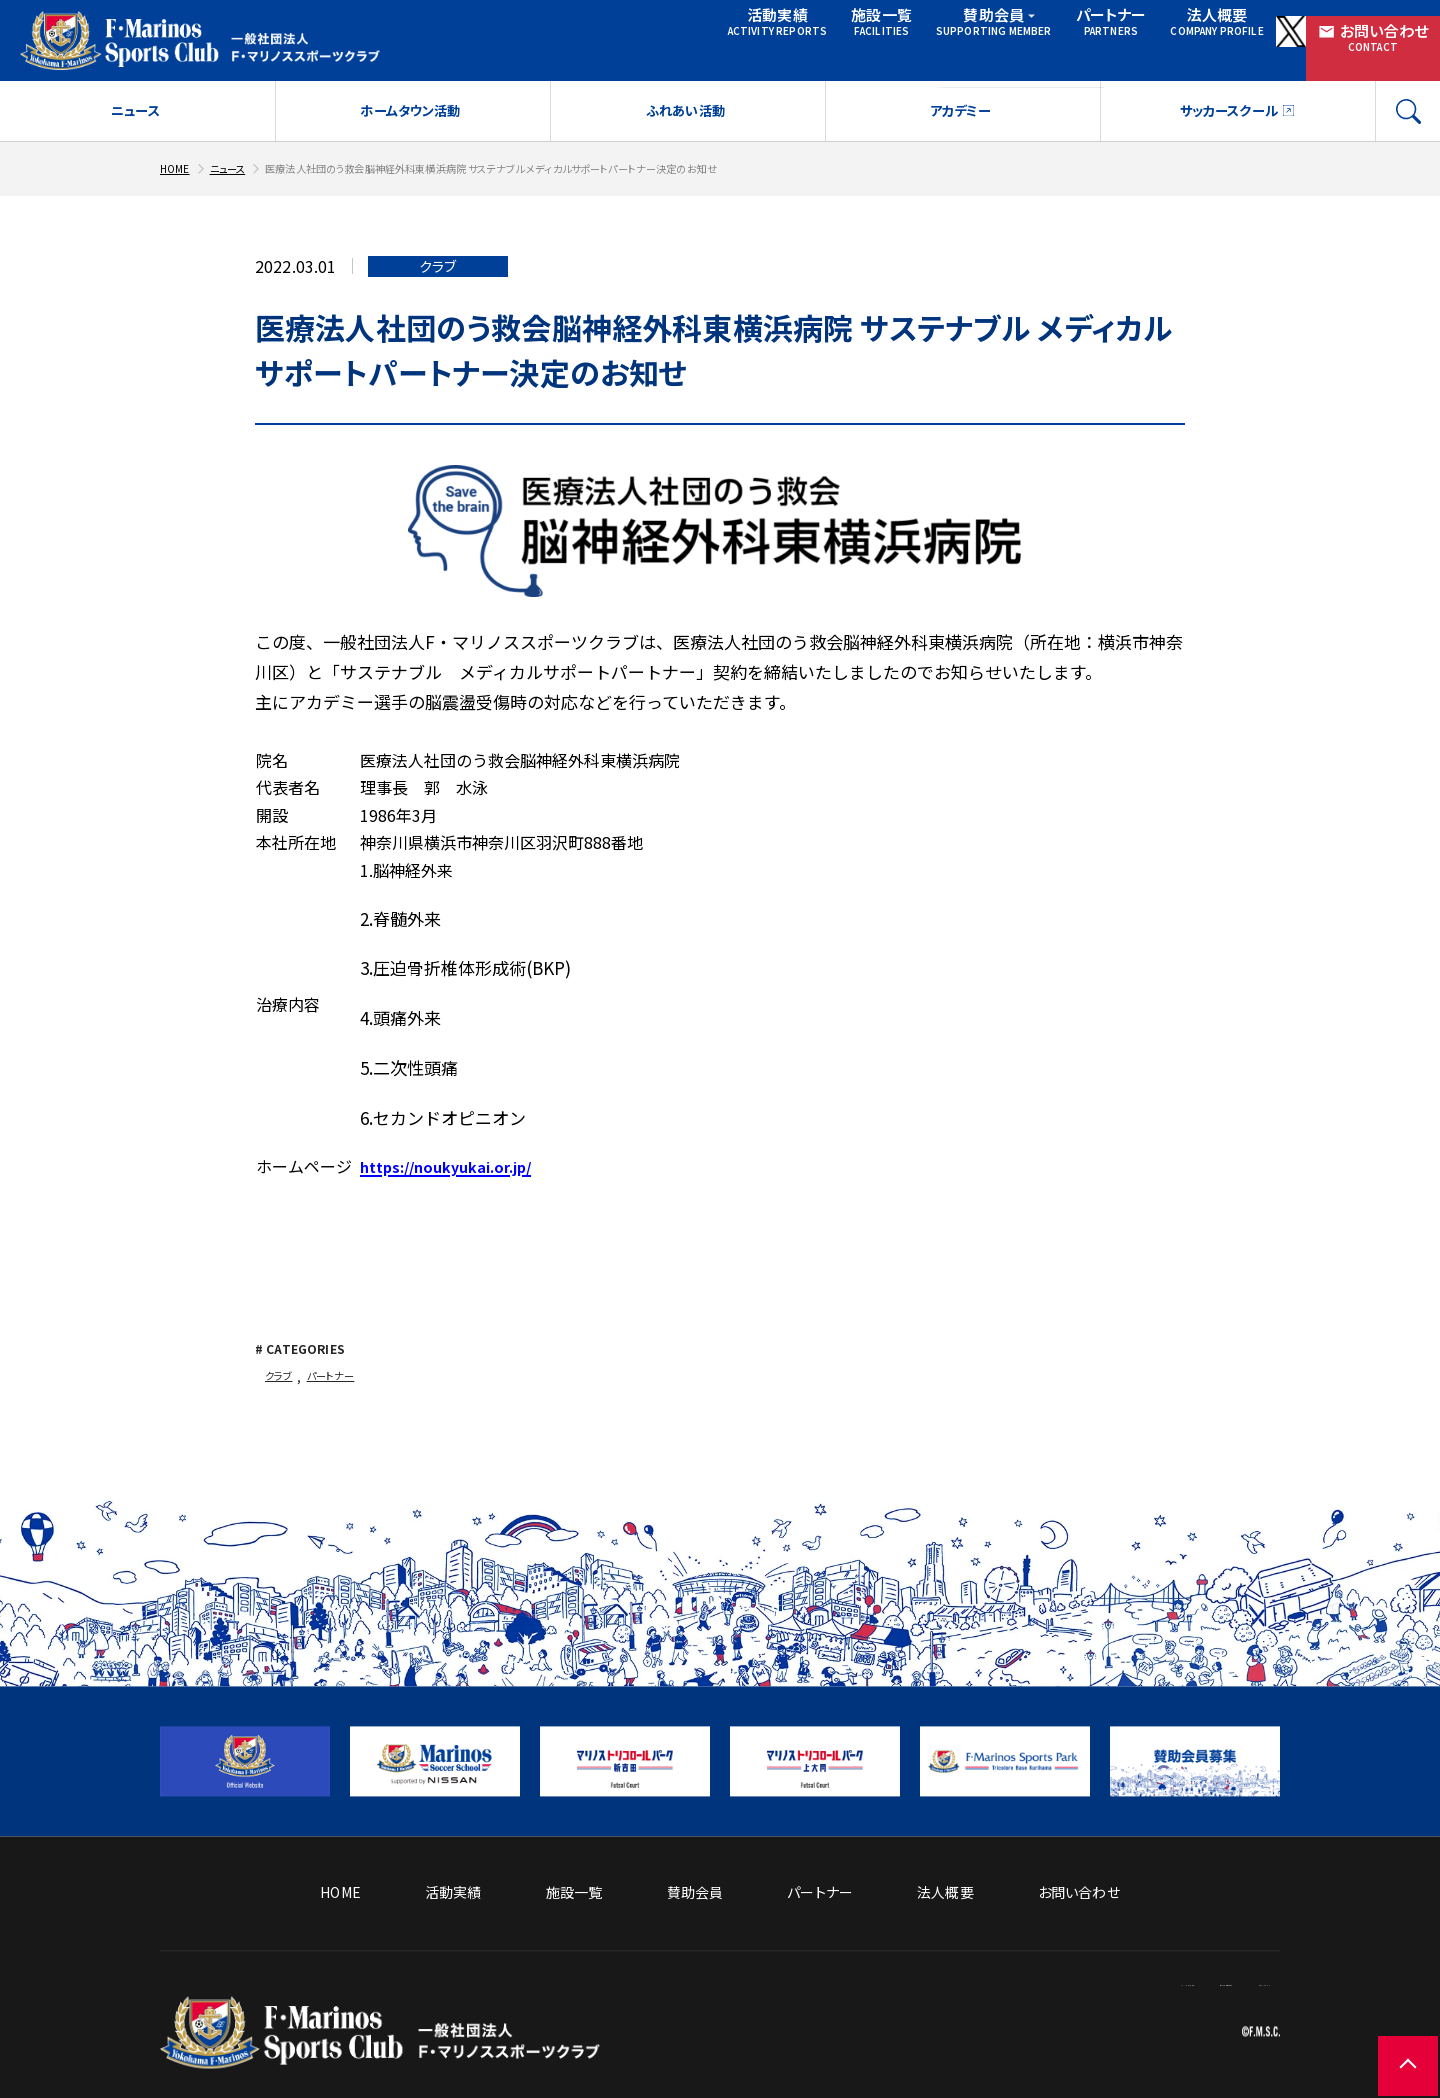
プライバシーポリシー (1214, 1981)
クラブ (281, 1386)
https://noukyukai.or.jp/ (456, 1176)
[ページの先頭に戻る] (1380, 2038)
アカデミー (960, 121)
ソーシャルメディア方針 (900, 1981)
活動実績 (620, 37)
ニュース (135, 121)
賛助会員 (861, 37)
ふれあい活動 (685, 121)
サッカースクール (1227, 121)
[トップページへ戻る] (380, 2054)
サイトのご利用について (1058, 1981)
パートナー (978, 37)
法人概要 (1091, 37)
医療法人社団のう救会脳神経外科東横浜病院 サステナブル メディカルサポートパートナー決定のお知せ (547, 177)
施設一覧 (732, 37)
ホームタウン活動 (410, 121)
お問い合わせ (1350, 37)
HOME (177, 177)
